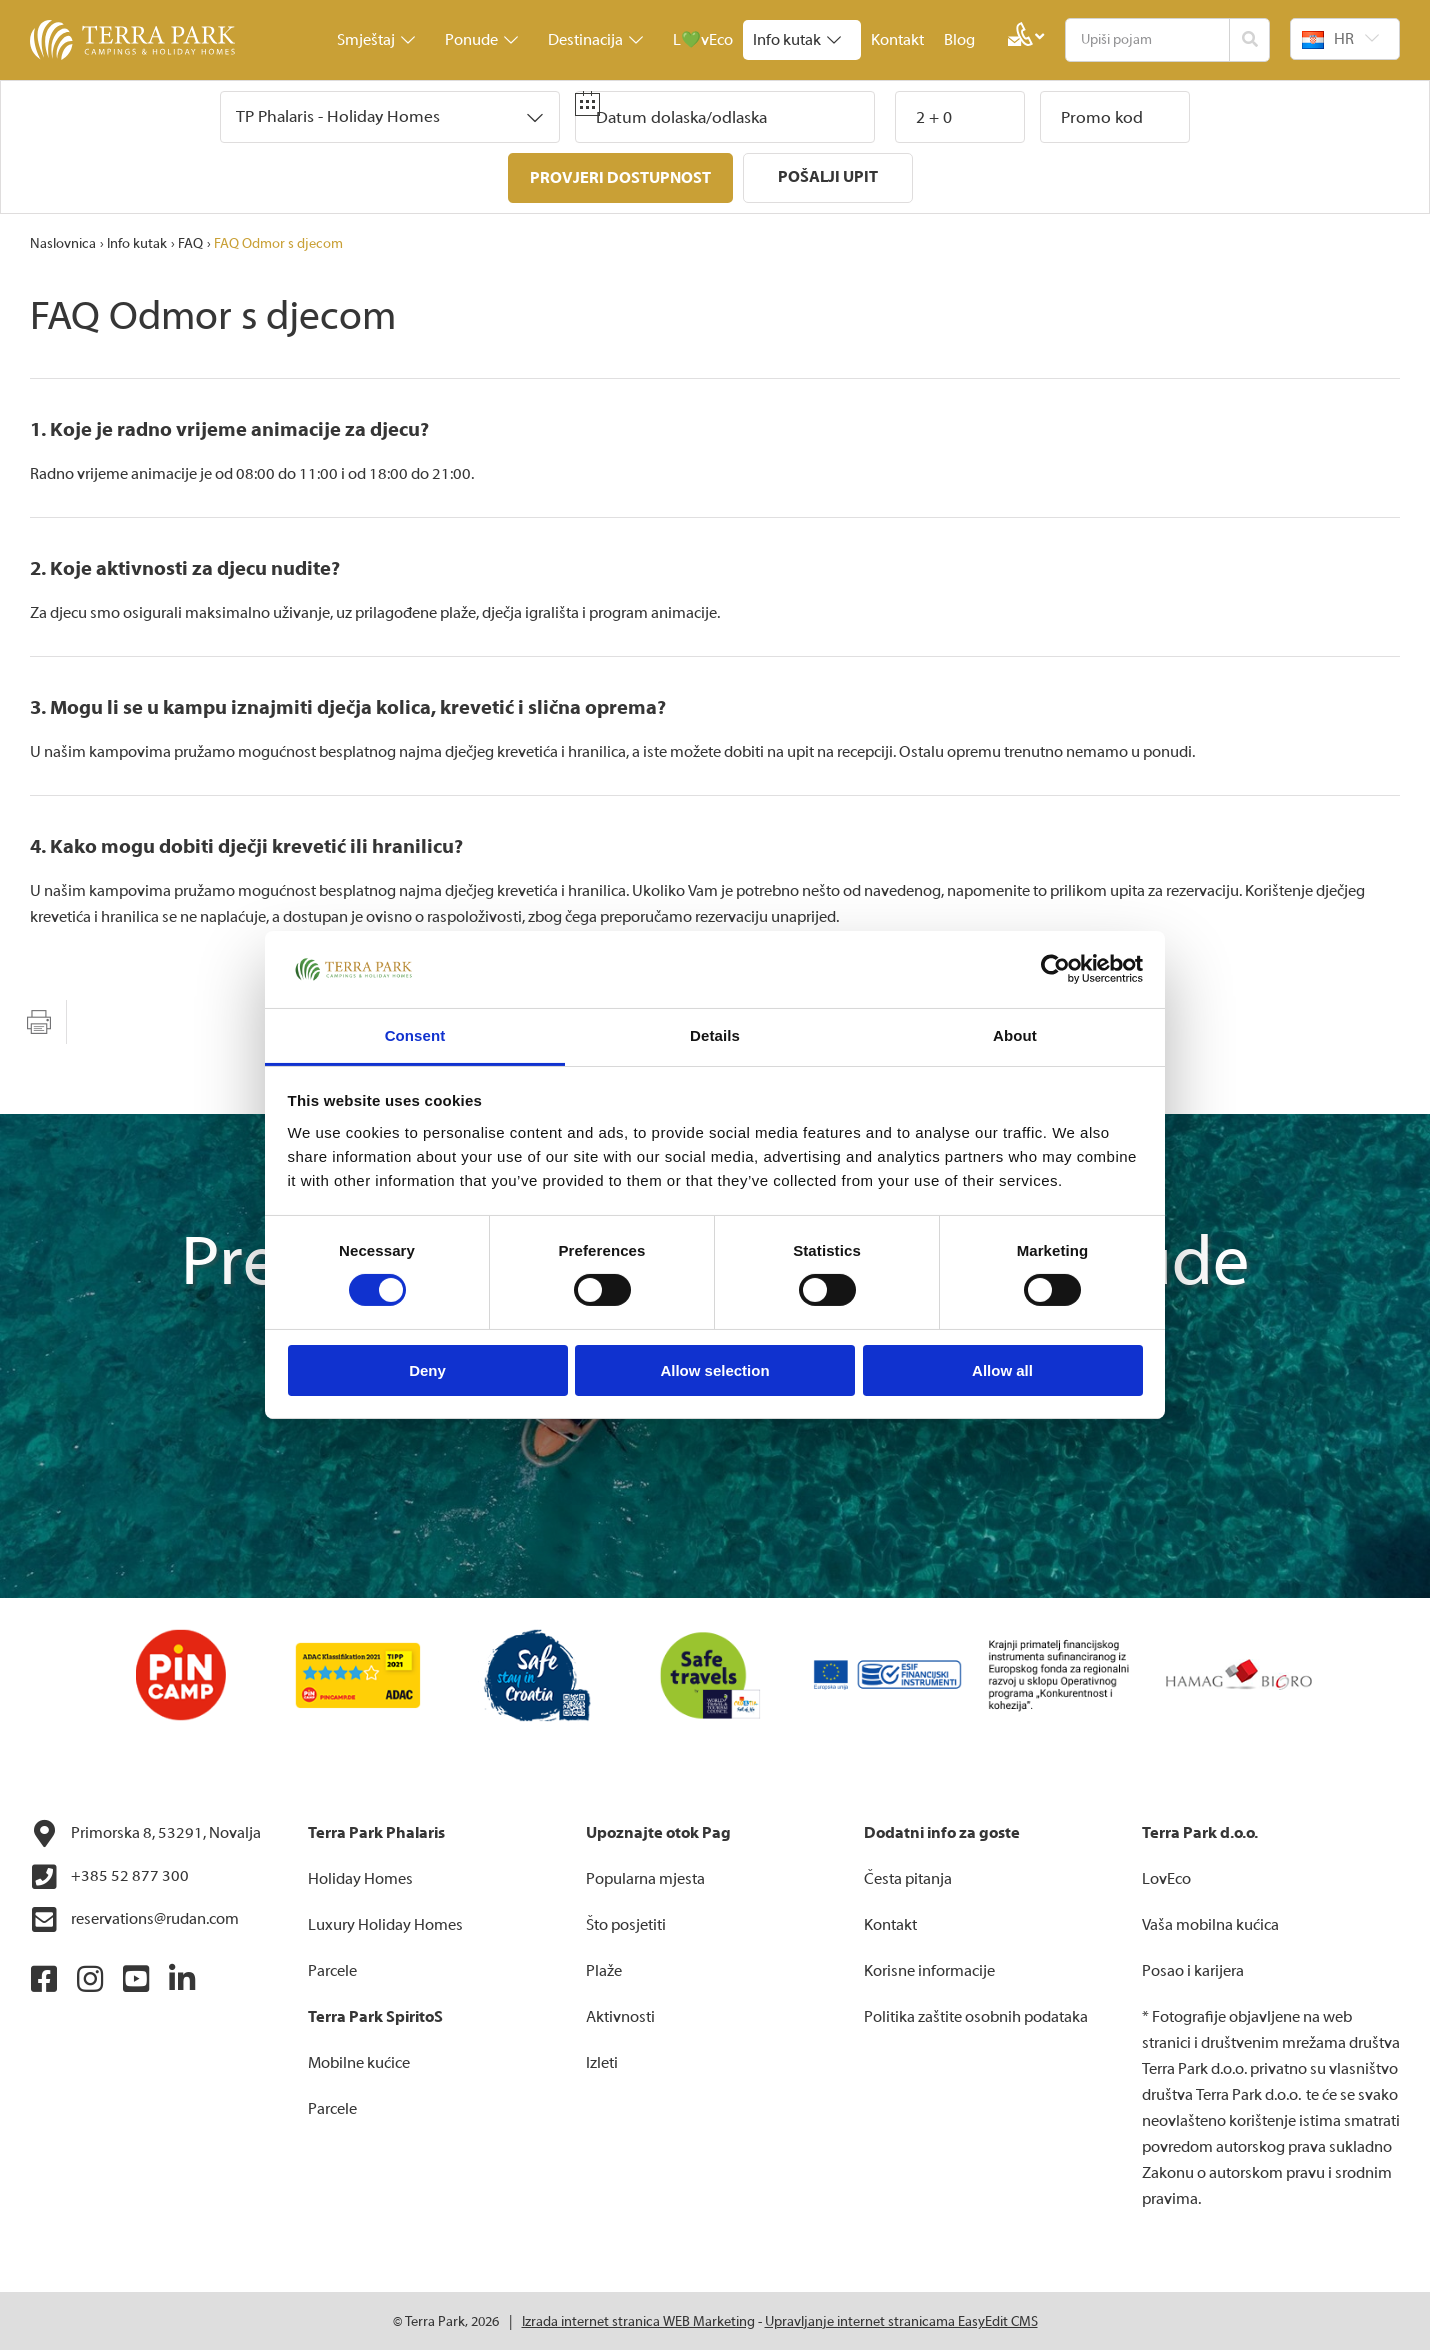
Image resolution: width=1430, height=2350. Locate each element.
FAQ (190, 242)
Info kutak (797, 40)
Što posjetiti (626, 1923)
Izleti (602, 2061)
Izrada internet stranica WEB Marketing (638, 2320)
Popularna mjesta (645, 1877)
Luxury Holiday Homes (385, 1923)
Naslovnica (63, 242)
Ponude (481, 40)
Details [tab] (715, 1035)
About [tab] (1015, 1035)
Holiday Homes (360, 1877)
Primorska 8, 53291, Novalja (145, 1832)
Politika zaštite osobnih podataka (976, 2015)
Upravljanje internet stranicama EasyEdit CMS (901, 2320)
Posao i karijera (1193, 1969)
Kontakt (897, 40)
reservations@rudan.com (134, 1918)
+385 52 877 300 (109, 1875)
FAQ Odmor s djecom (278, 242)
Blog (959, 40)
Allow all (1002, 1370)
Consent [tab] (415, 1035)
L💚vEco (703, 40)
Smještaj (376, 40)
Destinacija (595, 40)
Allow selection (714, 1370)
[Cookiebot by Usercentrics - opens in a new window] (1055, 969)
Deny (427, 1370)
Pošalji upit (828, 177)
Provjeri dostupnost (620, 178)
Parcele (332, 1969)
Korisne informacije (929, 1969)
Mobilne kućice (359, 2061)
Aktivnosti (620, 2015)
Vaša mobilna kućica (1210, 1923)
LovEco (1166, 1877)
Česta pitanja (908, 1877)
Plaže (604, 1969)
